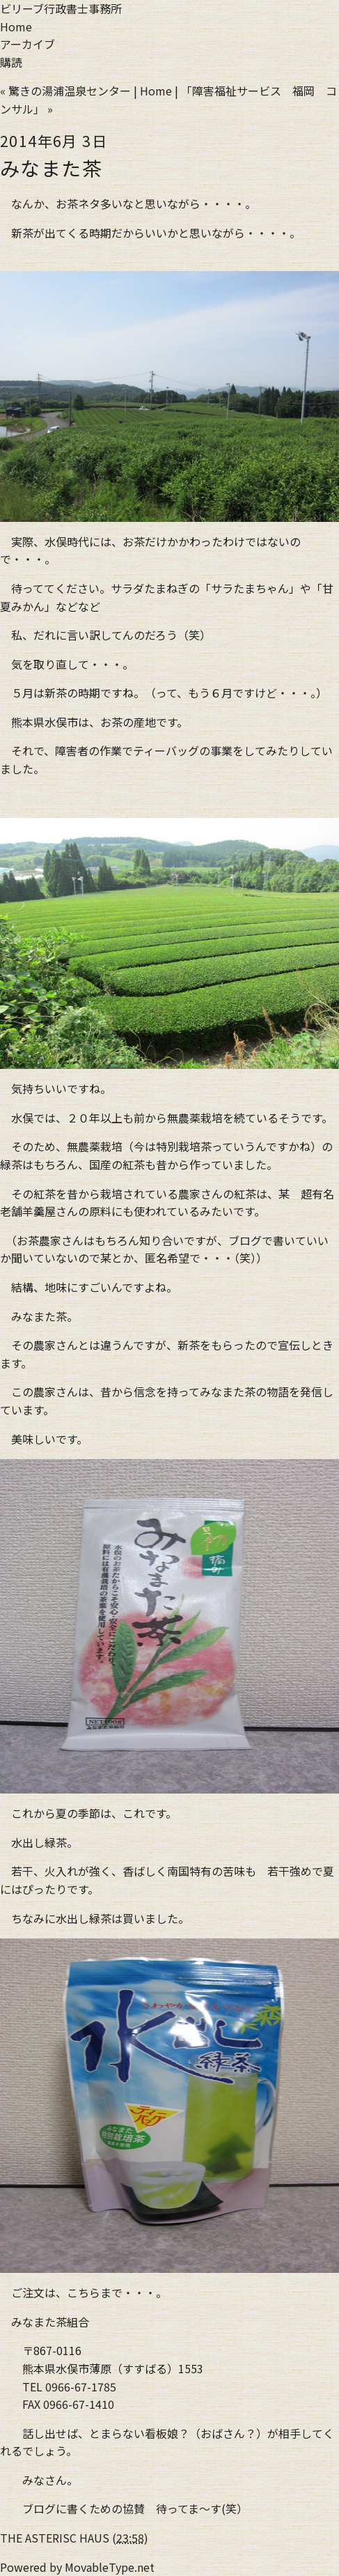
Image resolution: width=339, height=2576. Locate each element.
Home (16, 26)
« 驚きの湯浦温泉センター (65, 90)
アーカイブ (27, 44)
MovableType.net (110, 2567)
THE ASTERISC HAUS (54, 2537)
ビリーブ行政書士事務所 (61, 8)
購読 (11, 62)
